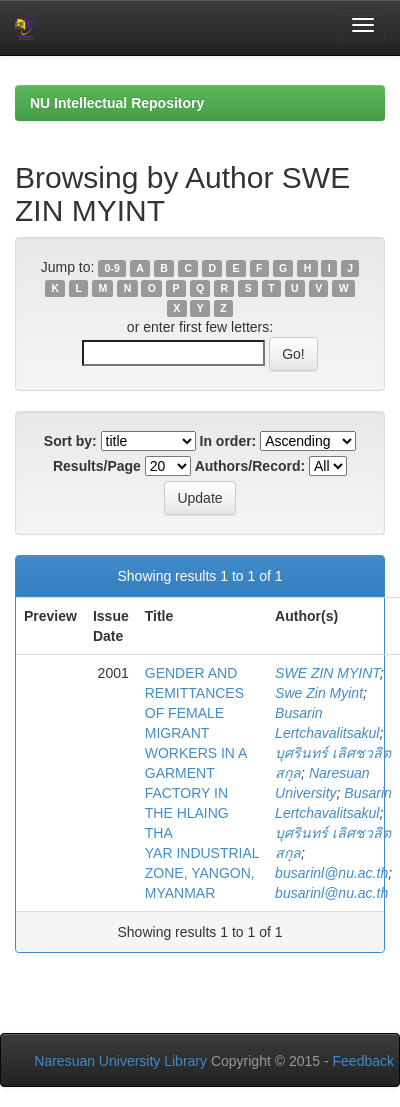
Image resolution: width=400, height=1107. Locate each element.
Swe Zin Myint (319, 693)
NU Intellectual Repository (117, 103)
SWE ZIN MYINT (327, 673)
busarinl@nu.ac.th (331, 873)
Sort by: (70, 441)
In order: (228, 441)
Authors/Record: (250, 466)
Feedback (363, 1061)
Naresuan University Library (120, 1061)
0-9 (112, 268)
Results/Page (97, 466)
